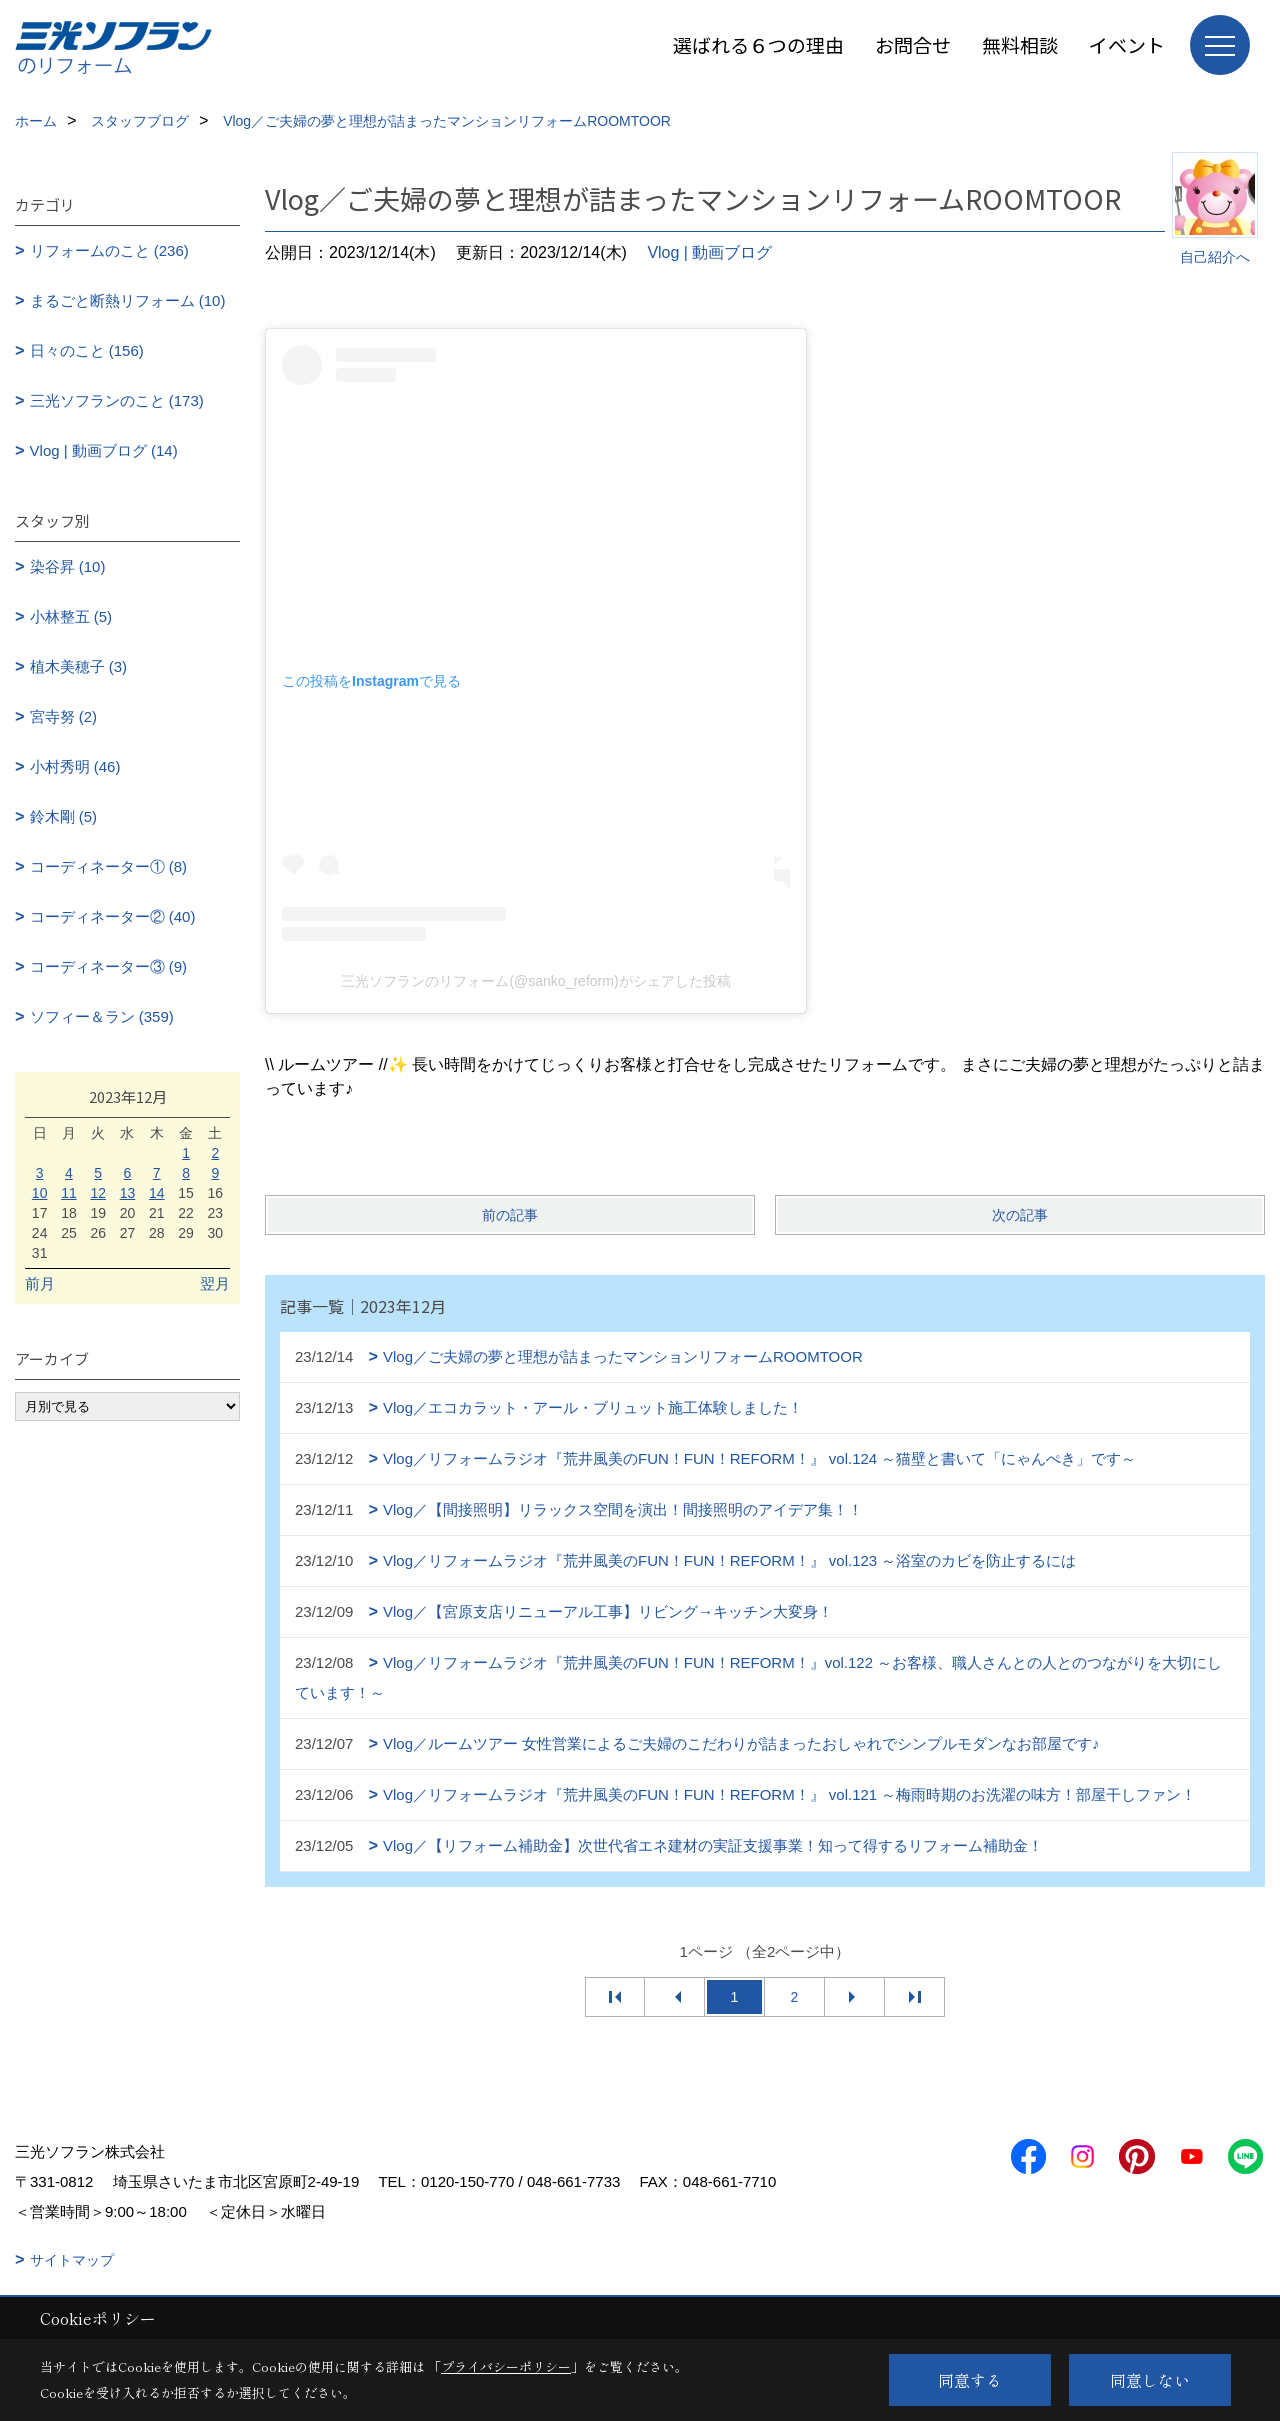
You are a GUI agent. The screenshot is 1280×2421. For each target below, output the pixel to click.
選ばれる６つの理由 (758, 44)
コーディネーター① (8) (109, 866)
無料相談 (1020, 44)
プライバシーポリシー (506, 2366)
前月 (40, 1283)
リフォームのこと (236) (109, 250)
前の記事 (510, 1215)
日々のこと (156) (87, 350)
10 (40, 1193)
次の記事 (1020, 1215)
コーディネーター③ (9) (109, 966)
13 (128, 1193)
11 (69, 1193)
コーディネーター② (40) (113, 916)
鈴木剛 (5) (64, 816)
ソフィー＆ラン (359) (102, 1016)
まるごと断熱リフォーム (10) (128, 300)
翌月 (215, 1283)
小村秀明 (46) (75, 766)
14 (157, 1193)
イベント (1127, 44)
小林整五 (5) (71, 616)
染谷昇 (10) (68, 566)
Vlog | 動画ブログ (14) (104, 450)
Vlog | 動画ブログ (709, 252)
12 (98, 1193)
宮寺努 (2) (64, 716)
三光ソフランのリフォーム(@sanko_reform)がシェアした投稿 (535, 981)
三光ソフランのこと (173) (117, 400)
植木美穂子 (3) (79, 666)
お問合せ (913, 44)
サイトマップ (72, 2260)
